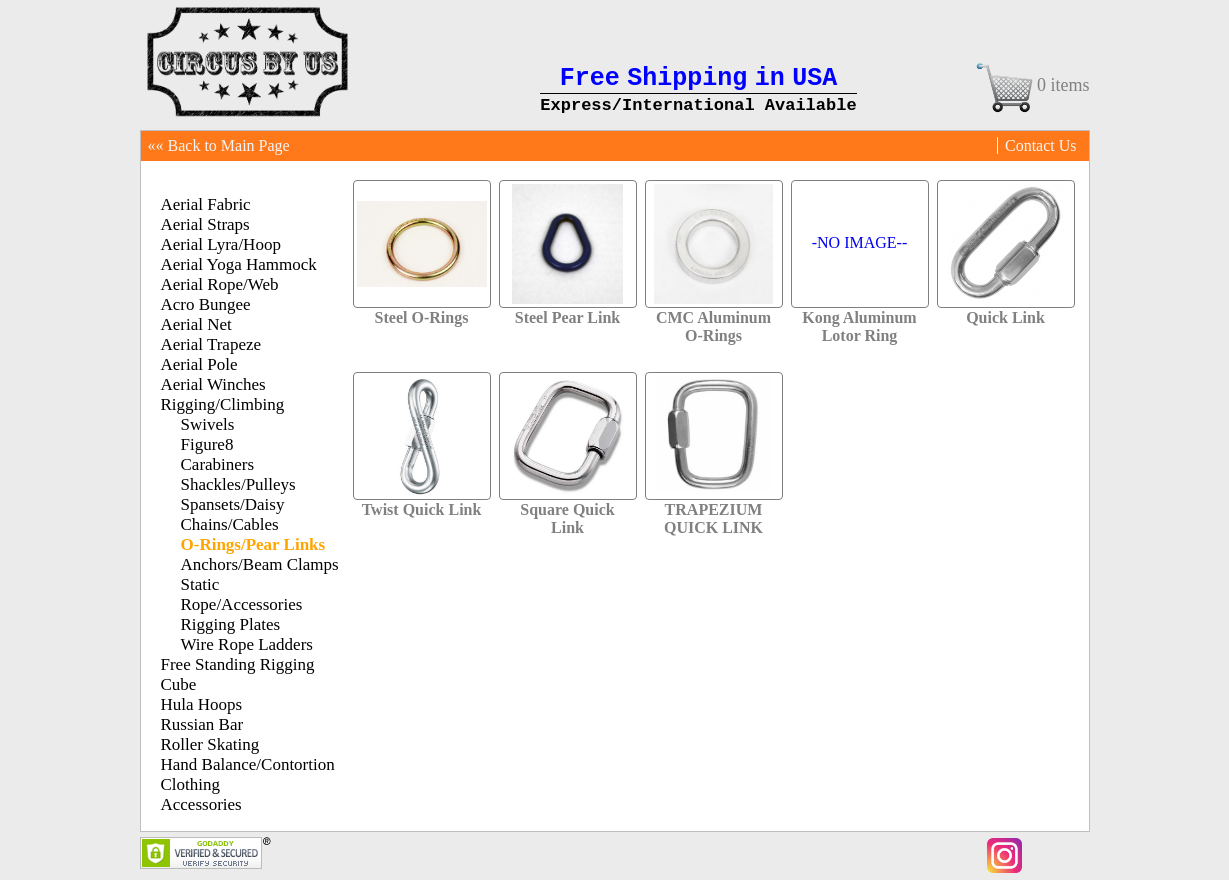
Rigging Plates (231, 624)
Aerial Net (196, 324)
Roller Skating (210, 744)
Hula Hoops (202, 704)
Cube (179, 684)
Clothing (191, 784)
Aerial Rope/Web (220, 284)
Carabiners (218, 464)
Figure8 (207, 444)
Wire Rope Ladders (247, 644)
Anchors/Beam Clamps (260, 564)
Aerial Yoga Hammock (239, 264)
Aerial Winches (213, 384)
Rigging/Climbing (223, 404)
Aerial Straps (205, 224)
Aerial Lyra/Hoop (221, 244)
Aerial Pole (199, 364)
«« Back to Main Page (219, 145)
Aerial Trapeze (211, 344)
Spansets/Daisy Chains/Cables (233, 514)
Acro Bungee (206, 304)
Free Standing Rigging (238, 664)
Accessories (201, 804)
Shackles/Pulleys (238, 484)
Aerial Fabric (206, 204)
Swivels (208, 424)
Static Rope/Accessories (242, 594)
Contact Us (1041, 145)
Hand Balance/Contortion (248, 764)
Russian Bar (202, 724)
